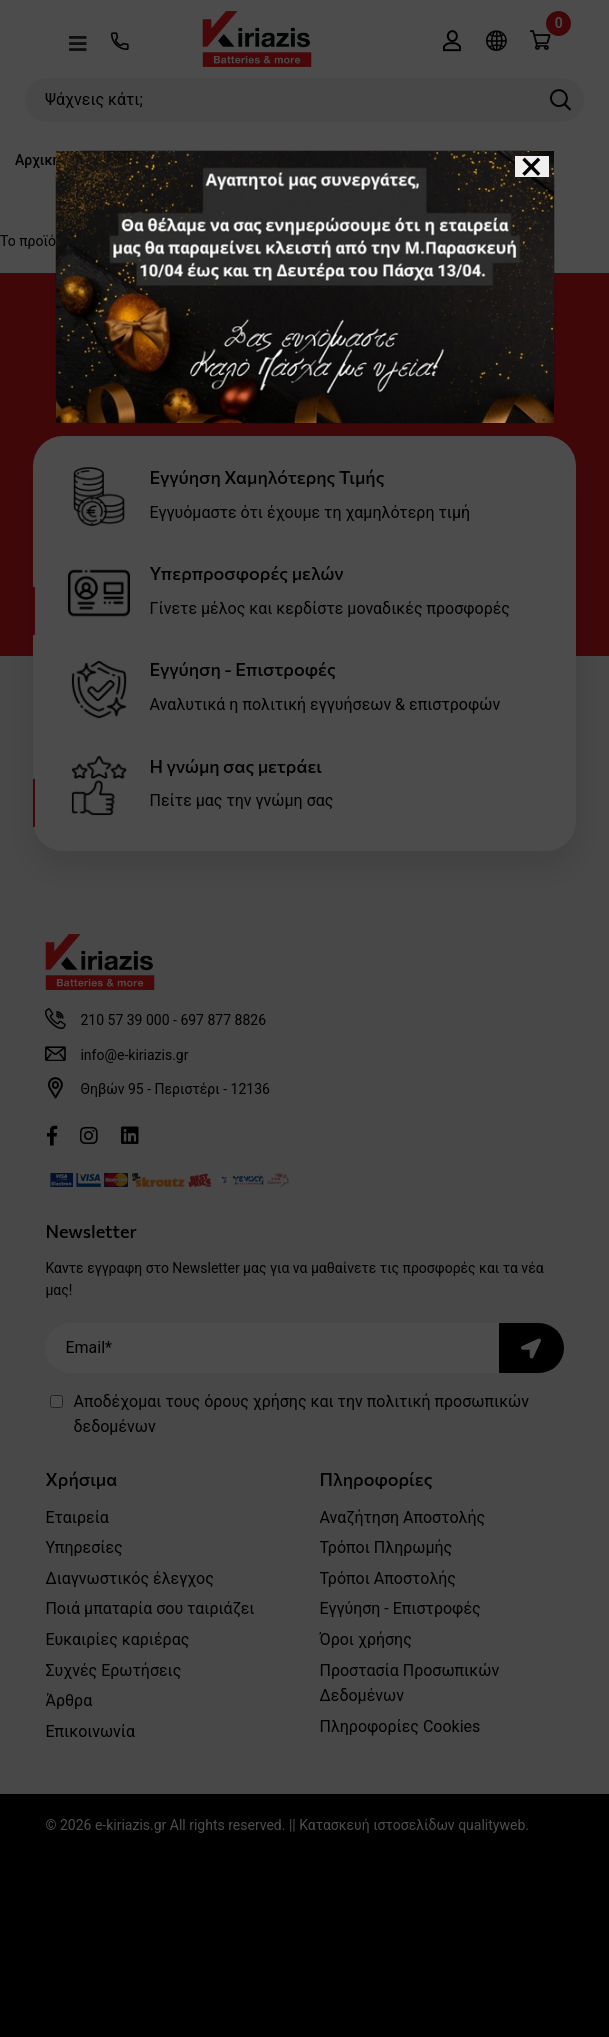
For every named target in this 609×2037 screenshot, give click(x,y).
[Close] (532, 166)
